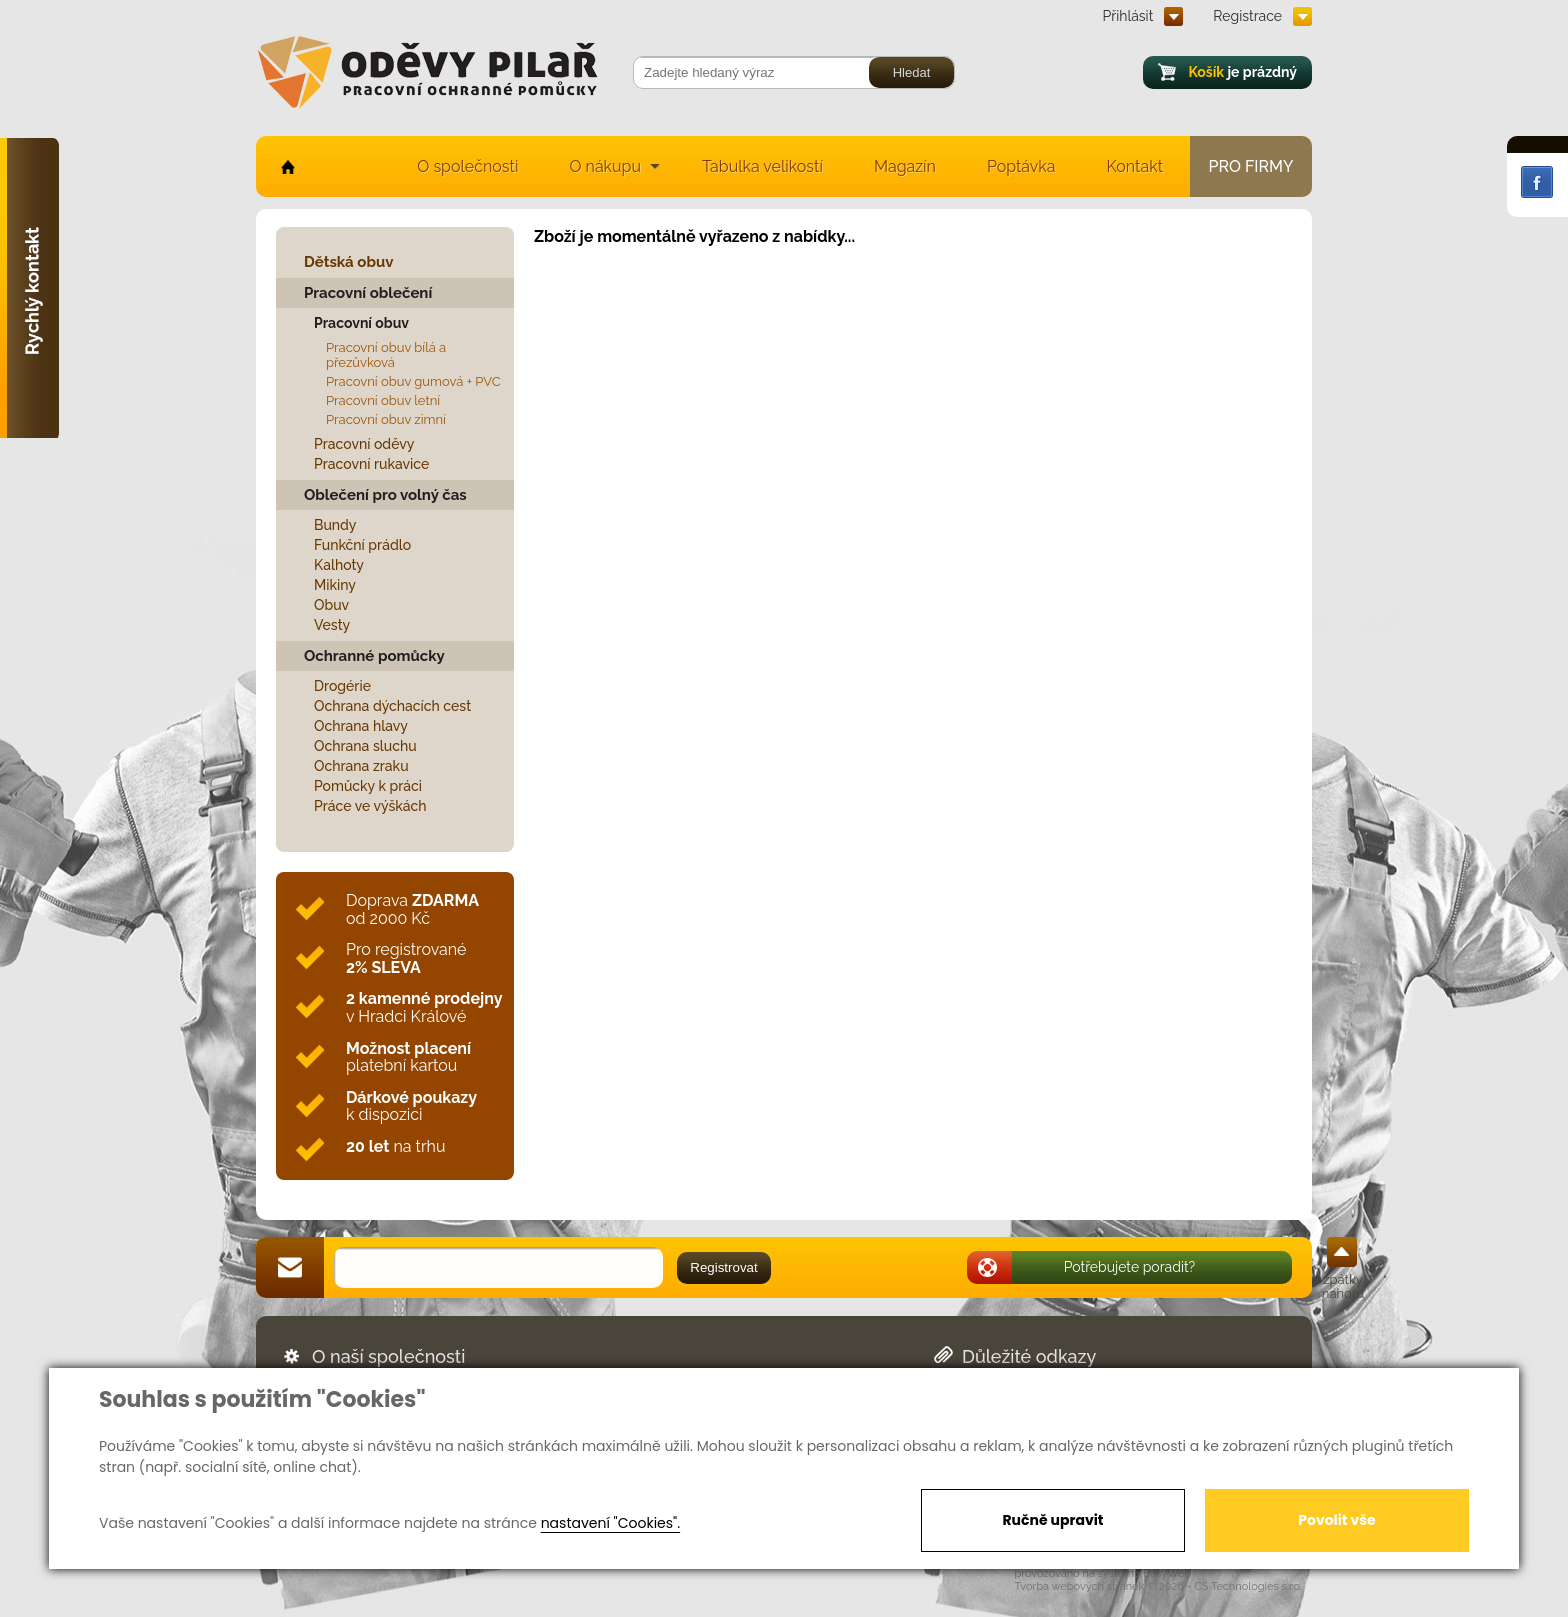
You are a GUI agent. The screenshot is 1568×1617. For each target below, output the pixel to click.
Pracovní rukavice (371, 464)
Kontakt (1135, 166)
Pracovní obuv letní (383, 400)
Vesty (332, 625)
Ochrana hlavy (361, 726)
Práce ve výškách (370, 806)
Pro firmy (1251, 166)
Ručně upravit (1052, 1520)
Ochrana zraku (361, 766)
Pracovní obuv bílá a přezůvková (386, 355)
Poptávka (1021, 166)
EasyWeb (1168, 1573)
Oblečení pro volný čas (385, 495)
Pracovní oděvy (364, 444)
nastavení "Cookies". (610, 1523)
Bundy (335, 525)
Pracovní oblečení (368, 293)
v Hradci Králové (424, 1007)
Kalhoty (339, 565)
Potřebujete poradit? (1130, 1267)
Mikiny (335, 585)
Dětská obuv (348, 262)
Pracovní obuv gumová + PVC (413, 381)
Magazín (905, 166)
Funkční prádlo (362, 545)
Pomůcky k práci (368, 786)
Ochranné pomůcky (374, 656)
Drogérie (342, 686)
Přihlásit (1128, 16)
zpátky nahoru (1343, 1286)
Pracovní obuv (361, 323)
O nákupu (605, 166)
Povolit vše (1336, 1520)
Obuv (331, 605)
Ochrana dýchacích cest (392, 706)
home (286, 166)
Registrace (1247, 16)
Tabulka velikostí (762, 166)
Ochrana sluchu (365, 746)
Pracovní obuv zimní (386, 419)
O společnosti (467, 166)
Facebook (1537, 182)
